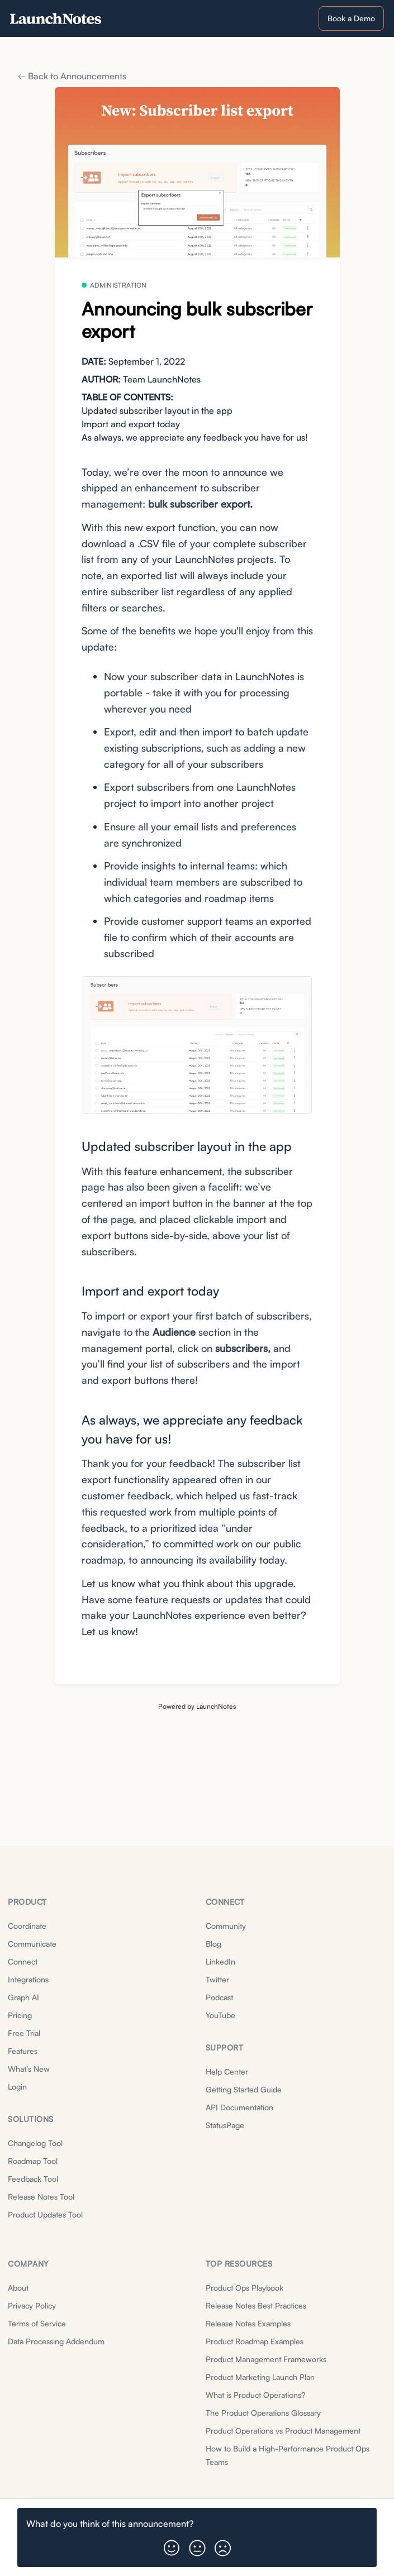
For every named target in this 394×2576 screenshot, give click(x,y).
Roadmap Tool (33, 2161)
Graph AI (23, 1997)
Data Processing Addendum (56, 2341)
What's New (29, 2068)
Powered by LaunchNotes (197, 1706)
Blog (213, 1943)
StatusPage (225, 2125)
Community (226, 1925)
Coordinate (27, 1925)
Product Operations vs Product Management (283, 2430)
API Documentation (239, 2107)
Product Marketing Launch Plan (260, 2377)
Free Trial (24, 2033)
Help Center (227, 2071)
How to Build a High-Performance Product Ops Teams (287, 2455)
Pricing (20, 2015)
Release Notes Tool (41, 2196)
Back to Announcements (72, 76)
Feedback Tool (33, 2178)
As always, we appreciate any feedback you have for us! (195, 437)
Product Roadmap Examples (254, 2341)
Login (17, 2086)
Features (22, 2051)
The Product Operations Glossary (263, 2412)
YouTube (220, 2015)
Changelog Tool (35, 2143)
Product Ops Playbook (244, 2287)
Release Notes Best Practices (256, 2305)
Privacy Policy (32, 2305)
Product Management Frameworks (266, 2359)
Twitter (217, 1979)
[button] (171, 2543)
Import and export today (131, 423)
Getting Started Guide (244, 2089)
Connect (22, 1961)
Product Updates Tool (45, 2214)
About (18, 2287)
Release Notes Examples (248, 2323)
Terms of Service (37, 2323)
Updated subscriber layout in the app (157, 410)
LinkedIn (220, 1961)
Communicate (32, 1943)
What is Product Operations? (255, 2395)
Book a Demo (351, 18)
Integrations (28, 1979)
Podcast (219, 1997)
